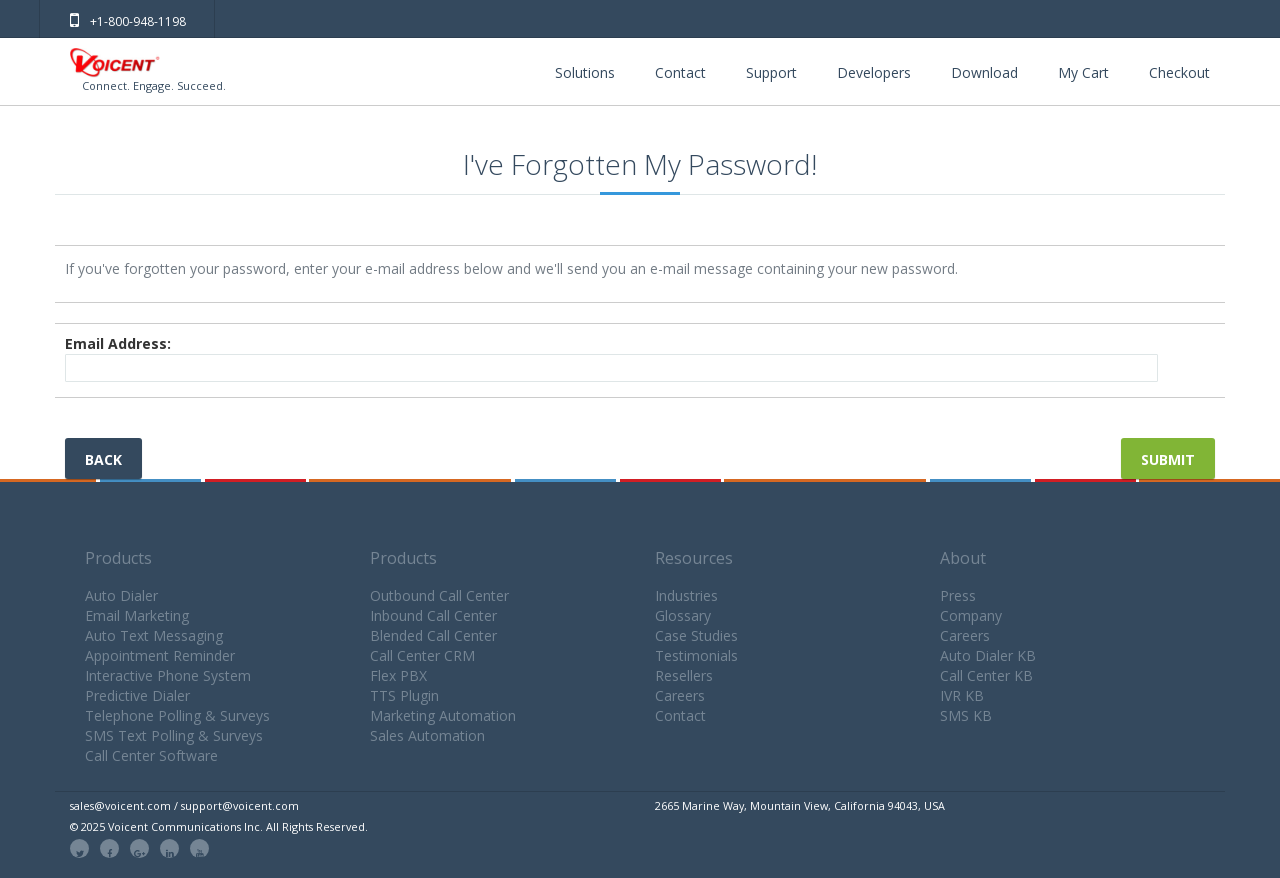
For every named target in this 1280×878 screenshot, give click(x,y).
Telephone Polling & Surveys (177, 715)
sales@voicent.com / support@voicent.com (184, 805)
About (963, 558)
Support (771, 72)
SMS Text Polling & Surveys (174, 735)
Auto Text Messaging (154, 635)
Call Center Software (151, 755)
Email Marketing (137, 615)
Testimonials (696, 655)
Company (971, 615)
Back (103, 459)
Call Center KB (986, 675)
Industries (686, 595)
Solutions (585, 72)
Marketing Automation (443, 715)
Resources (694, 558)
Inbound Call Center (433, 615)
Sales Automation (427, 735)
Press (958, 595)
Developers (874, 72)
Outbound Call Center (439, 595)
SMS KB (966, 715)
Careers (680, 695)
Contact (680, 72)
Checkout (1179, 72)
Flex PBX (398, 675)
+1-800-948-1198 (128, 21)
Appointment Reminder (160, 655)
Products (118, 558)
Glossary (683, 615)
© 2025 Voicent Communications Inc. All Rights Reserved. (219, 826)
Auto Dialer (121, 595)
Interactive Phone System (168, 675)
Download (984, 72)
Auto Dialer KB (988, 655)
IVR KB (962, 695)
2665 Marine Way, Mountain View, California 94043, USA (800, 805)
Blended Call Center (433, 635)
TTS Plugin (404, 695)
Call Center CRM (422, 655)
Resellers (684, 675)
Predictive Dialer (137, 695)
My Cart (1083, 72)
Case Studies (696, 635)
